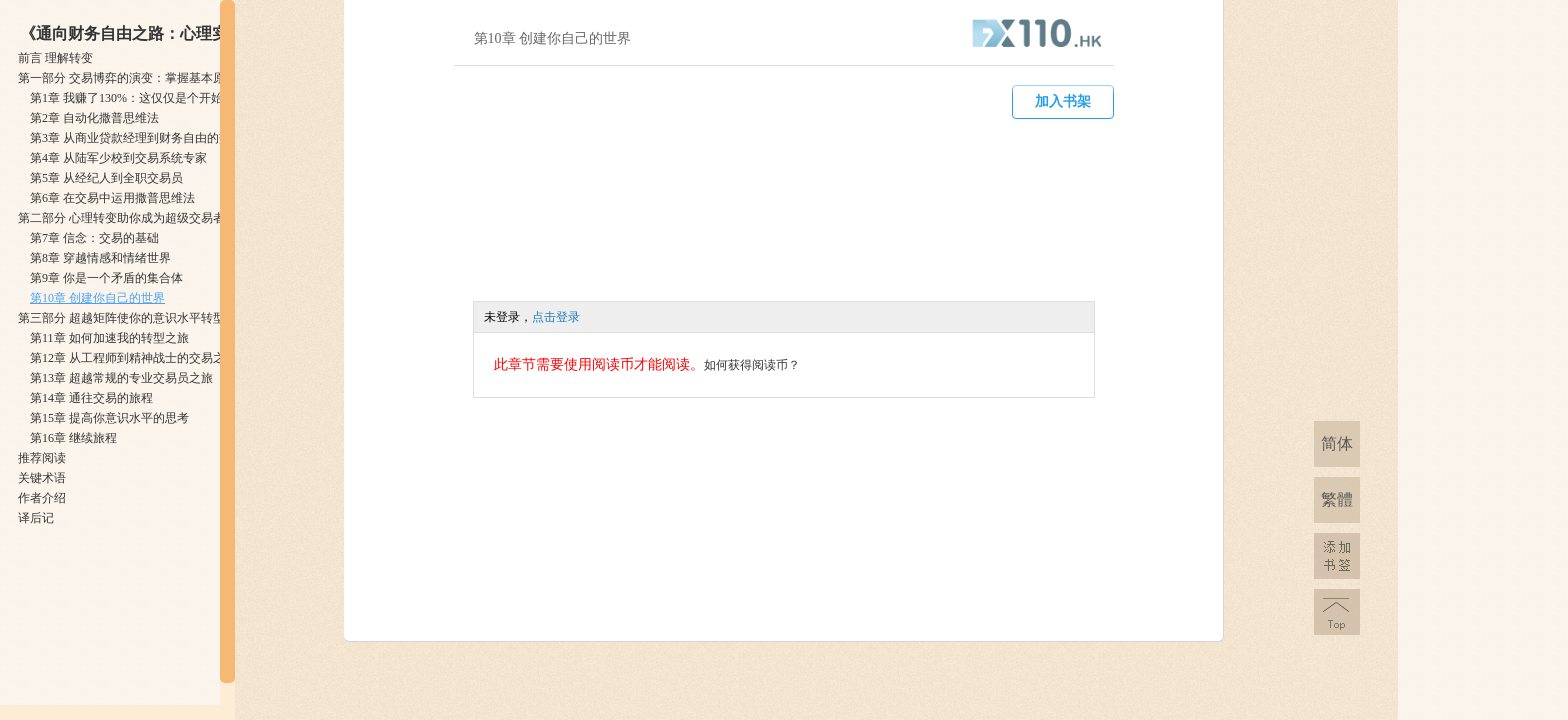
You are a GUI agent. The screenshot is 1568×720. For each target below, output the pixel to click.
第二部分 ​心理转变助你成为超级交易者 (121, 218)
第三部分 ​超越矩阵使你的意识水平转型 (121, 318)
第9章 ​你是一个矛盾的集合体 (106, 278)
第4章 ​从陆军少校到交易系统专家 (118, 158)
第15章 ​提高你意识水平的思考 (109, 418)
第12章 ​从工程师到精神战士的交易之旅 (133, 358)
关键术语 (42, 478)
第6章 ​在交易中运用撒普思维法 (112, 198)
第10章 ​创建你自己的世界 (97, 298)
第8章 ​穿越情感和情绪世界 (100, 258)
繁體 (1337, 499)
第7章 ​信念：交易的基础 (94, 238)
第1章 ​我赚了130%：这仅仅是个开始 (126, 98)
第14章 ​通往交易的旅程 (91, 398)
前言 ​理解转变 (55, 58)
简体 (1337, 443)
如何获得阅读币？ (752, 365)
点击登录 (556, 317)
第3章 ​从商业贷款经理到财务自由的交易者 (142, 138)
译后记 (36, 518)
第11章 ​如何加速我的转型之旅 (109, 338)
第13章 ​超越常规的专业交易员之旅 (121, 378)
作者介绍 (42, 498)
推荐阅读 (42, 458)
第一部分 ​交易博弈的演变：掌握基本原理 (127, 78)
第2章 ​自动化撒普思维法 (94, 118)
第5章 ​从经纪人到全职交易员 (106, 178)
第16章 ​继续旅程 (73, 438)
